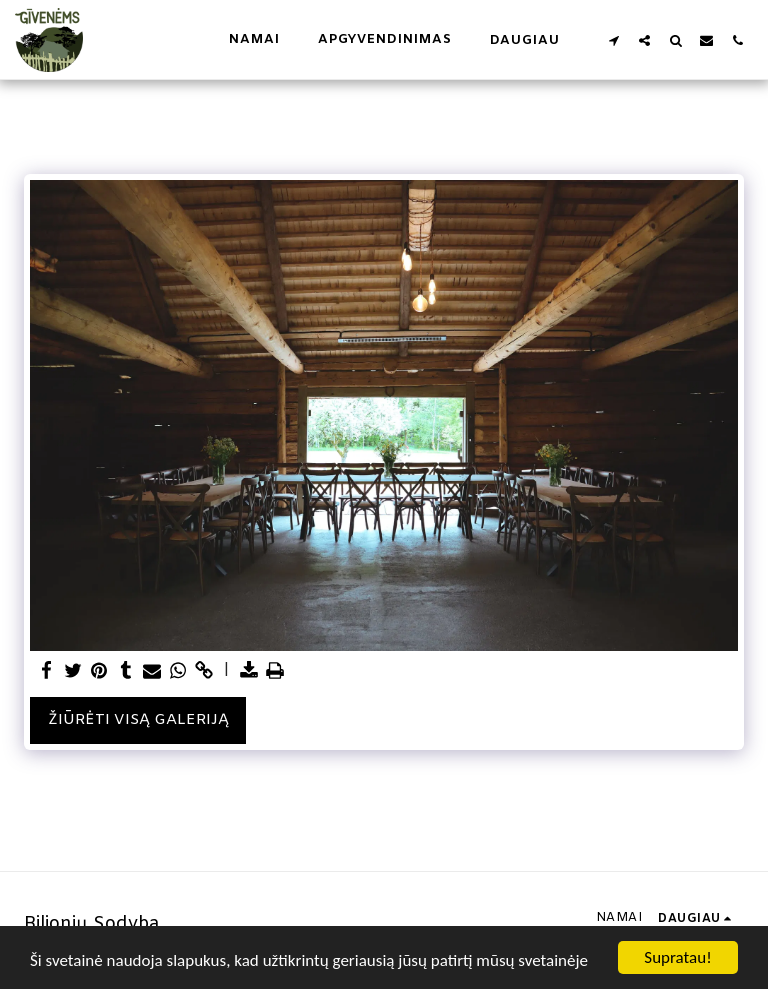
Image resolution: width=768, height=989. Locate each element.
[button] (613, 40)
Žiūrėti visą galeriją (138, 720)
